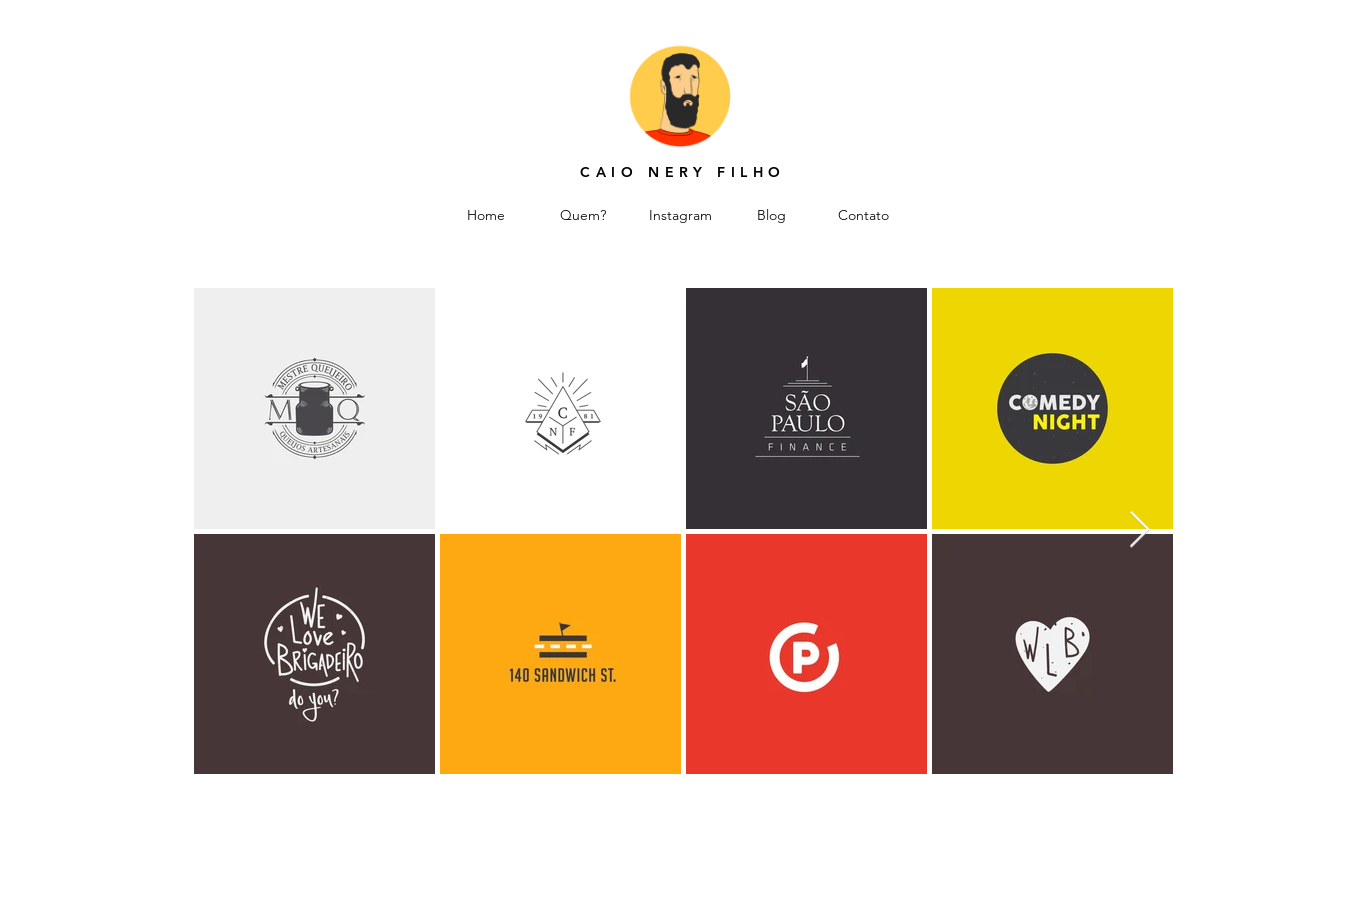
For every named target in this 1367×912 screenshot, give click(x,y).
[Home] (486, 216)
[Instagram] (680, 216)
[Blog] (772, 216)
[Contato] (863, 216)
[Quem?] (583, 216)
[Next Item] (1139, 530)
